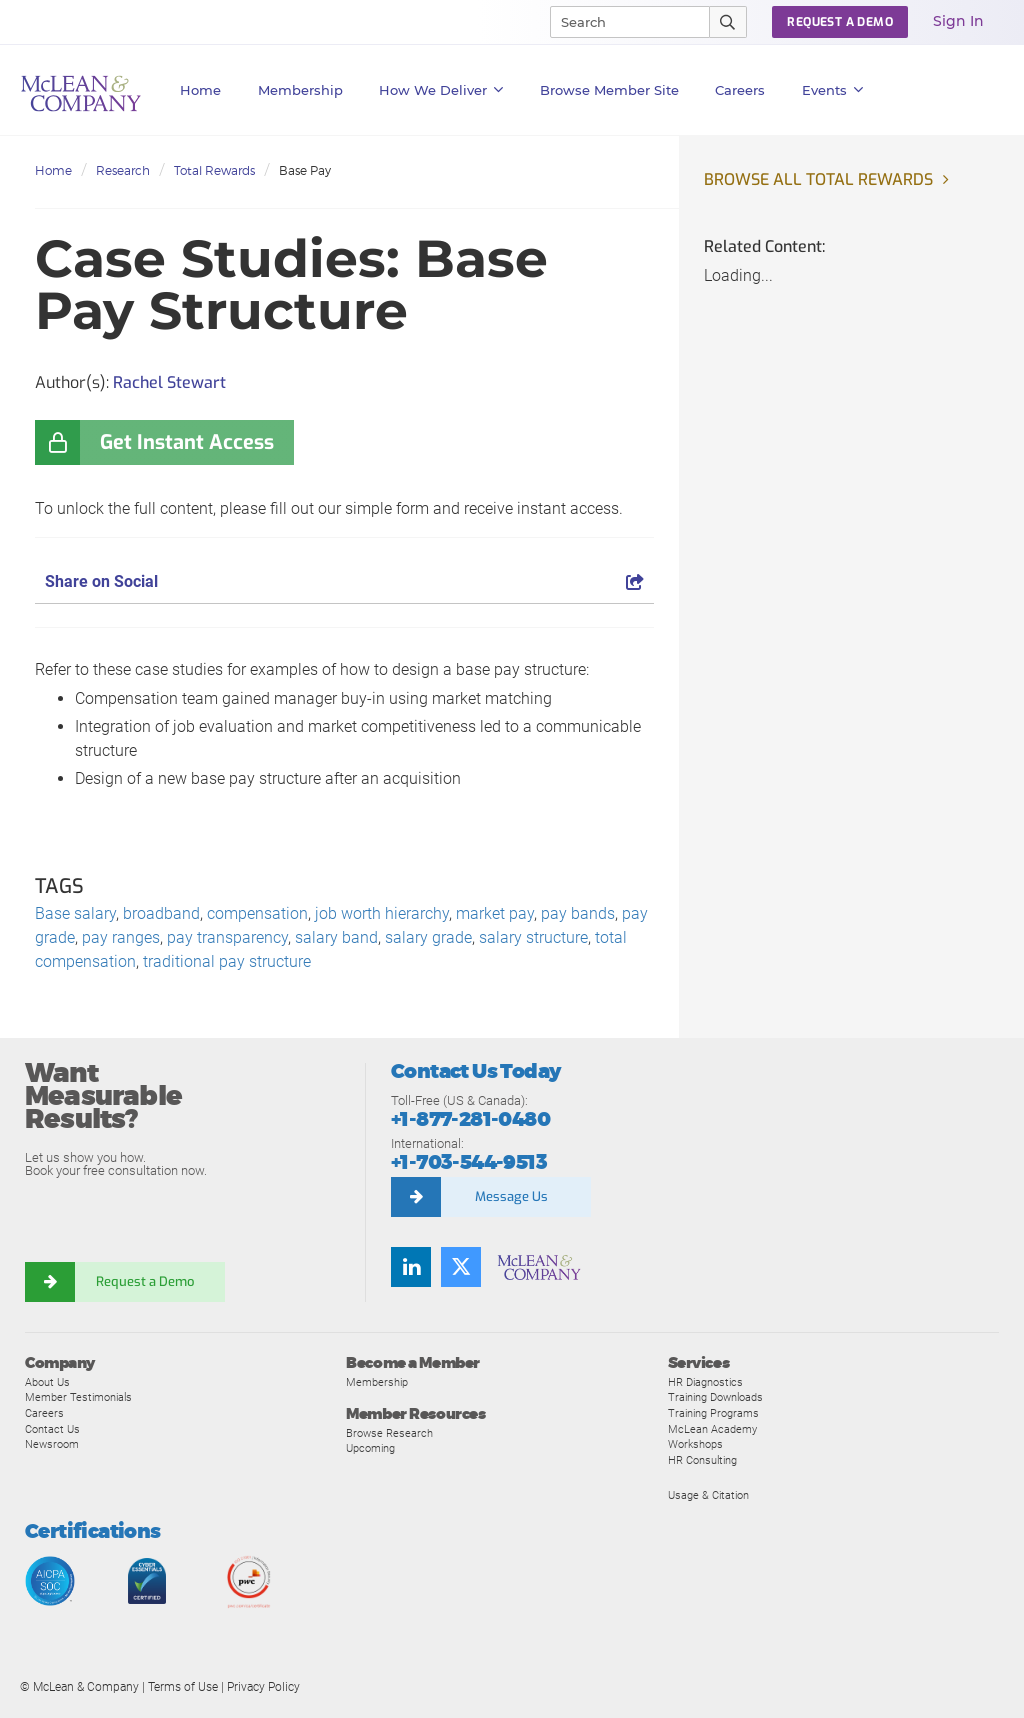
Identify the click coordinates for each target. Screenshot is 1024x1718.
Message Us (511, 1196)
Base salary (75, 913)
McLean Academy (712, 1429)
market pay (495, 913)
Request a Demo (145, 1281)
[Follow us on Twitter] (461, 1267)
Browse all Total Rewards (818, 179)
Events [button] (833, 90)
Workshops (695, 1444)
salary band (336, 937)
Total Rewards (214, 170)
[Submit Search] (728, 22)
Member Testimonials (78, 1397)
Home (200, 90)
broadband (161, 913)
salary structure (533, 937)
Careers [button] (740, 90)
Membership (300, 90)
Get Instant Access (187, 442)
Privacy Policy (263, 1687)
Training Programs (713, 1413)
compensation (257, 913)
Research (123, 170)
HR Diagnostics (705, 1382)
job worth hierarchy (382, 913)
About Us (47, 1382)
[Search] (621, 22)
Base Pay (305, 170)
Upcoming (370, 1448)
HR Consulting (702, 1460)
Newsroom (52, 1444)
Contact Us (52, 1429)
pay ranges (121, 937)
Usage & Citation (708, 1495)
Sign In (958, 21)
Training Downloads (715, 1397)
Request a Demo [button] (840, 22)
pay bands (578, 913)
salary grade (428, 937)
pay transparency (227, 937)
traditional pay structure (227, 961)
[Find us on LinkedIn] (411, 1267)
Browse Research (389, 1433)
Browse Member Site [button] (609, 90)
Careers (44, 1413)
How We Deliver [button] (441, 90)
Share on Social (344, 581)
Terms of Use (183, 1687)
